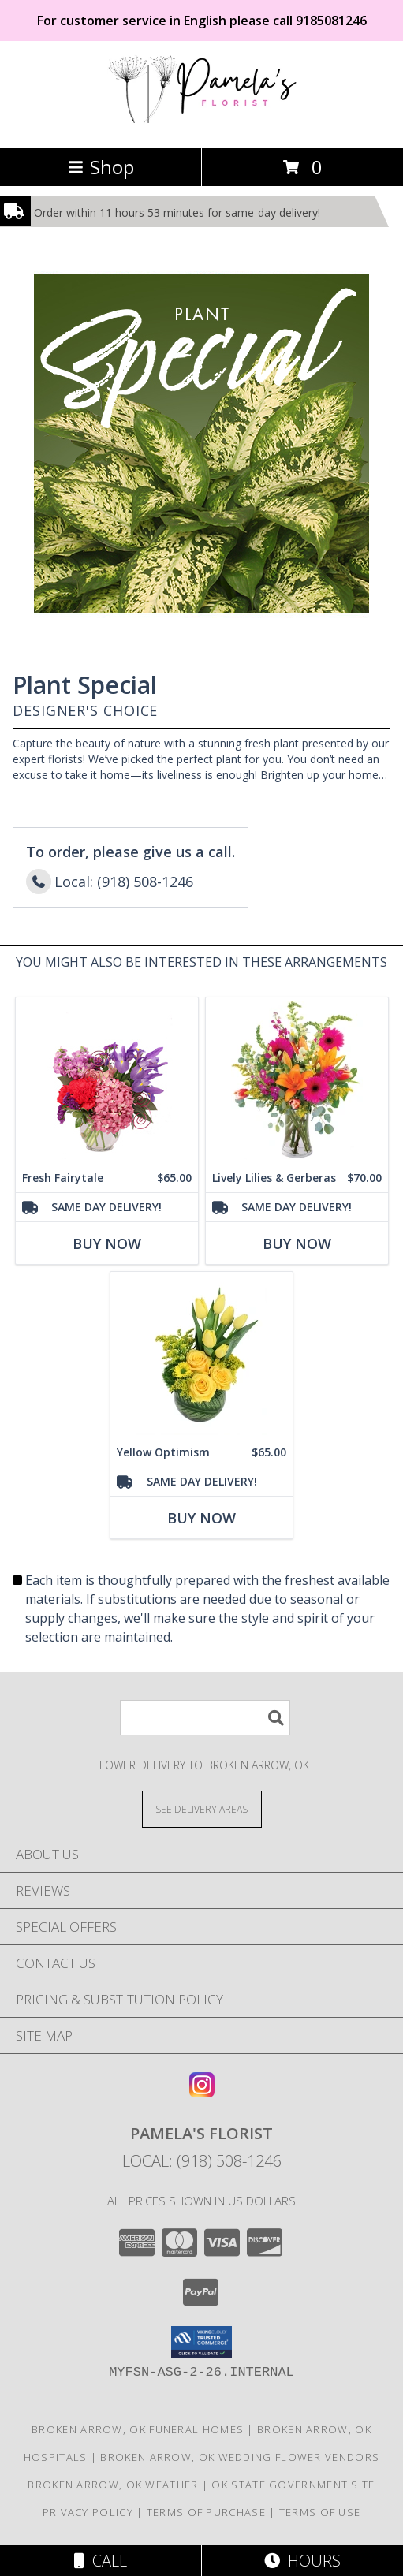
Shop (101, 167)
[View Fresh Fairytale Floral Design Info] (107, 1080)
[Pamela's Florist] (202, 124)
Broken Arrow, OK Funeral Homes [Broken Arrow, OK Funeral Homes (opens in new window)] (138, 2429)
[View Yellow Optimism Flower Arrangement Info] (201, 1355)
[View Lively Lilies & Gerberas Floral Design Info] (297, 1080)
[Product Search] (205, 1717)
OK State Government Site (293, 2484)
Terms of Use (320, 2512)
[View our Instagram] (202, 2092)
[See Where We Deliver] (202, 1808)
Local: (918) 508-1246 (202, 2161)
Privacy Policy (88, 2512)
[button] (201, 2342)
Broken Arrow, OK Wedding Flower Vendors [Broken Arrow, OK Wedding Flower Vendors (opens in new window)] (239, 2457)
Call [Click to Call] (100, 2560)
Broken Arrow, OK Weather (113, 2484)
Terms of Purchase (206, 2512)
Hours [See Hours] (302, 2560)
